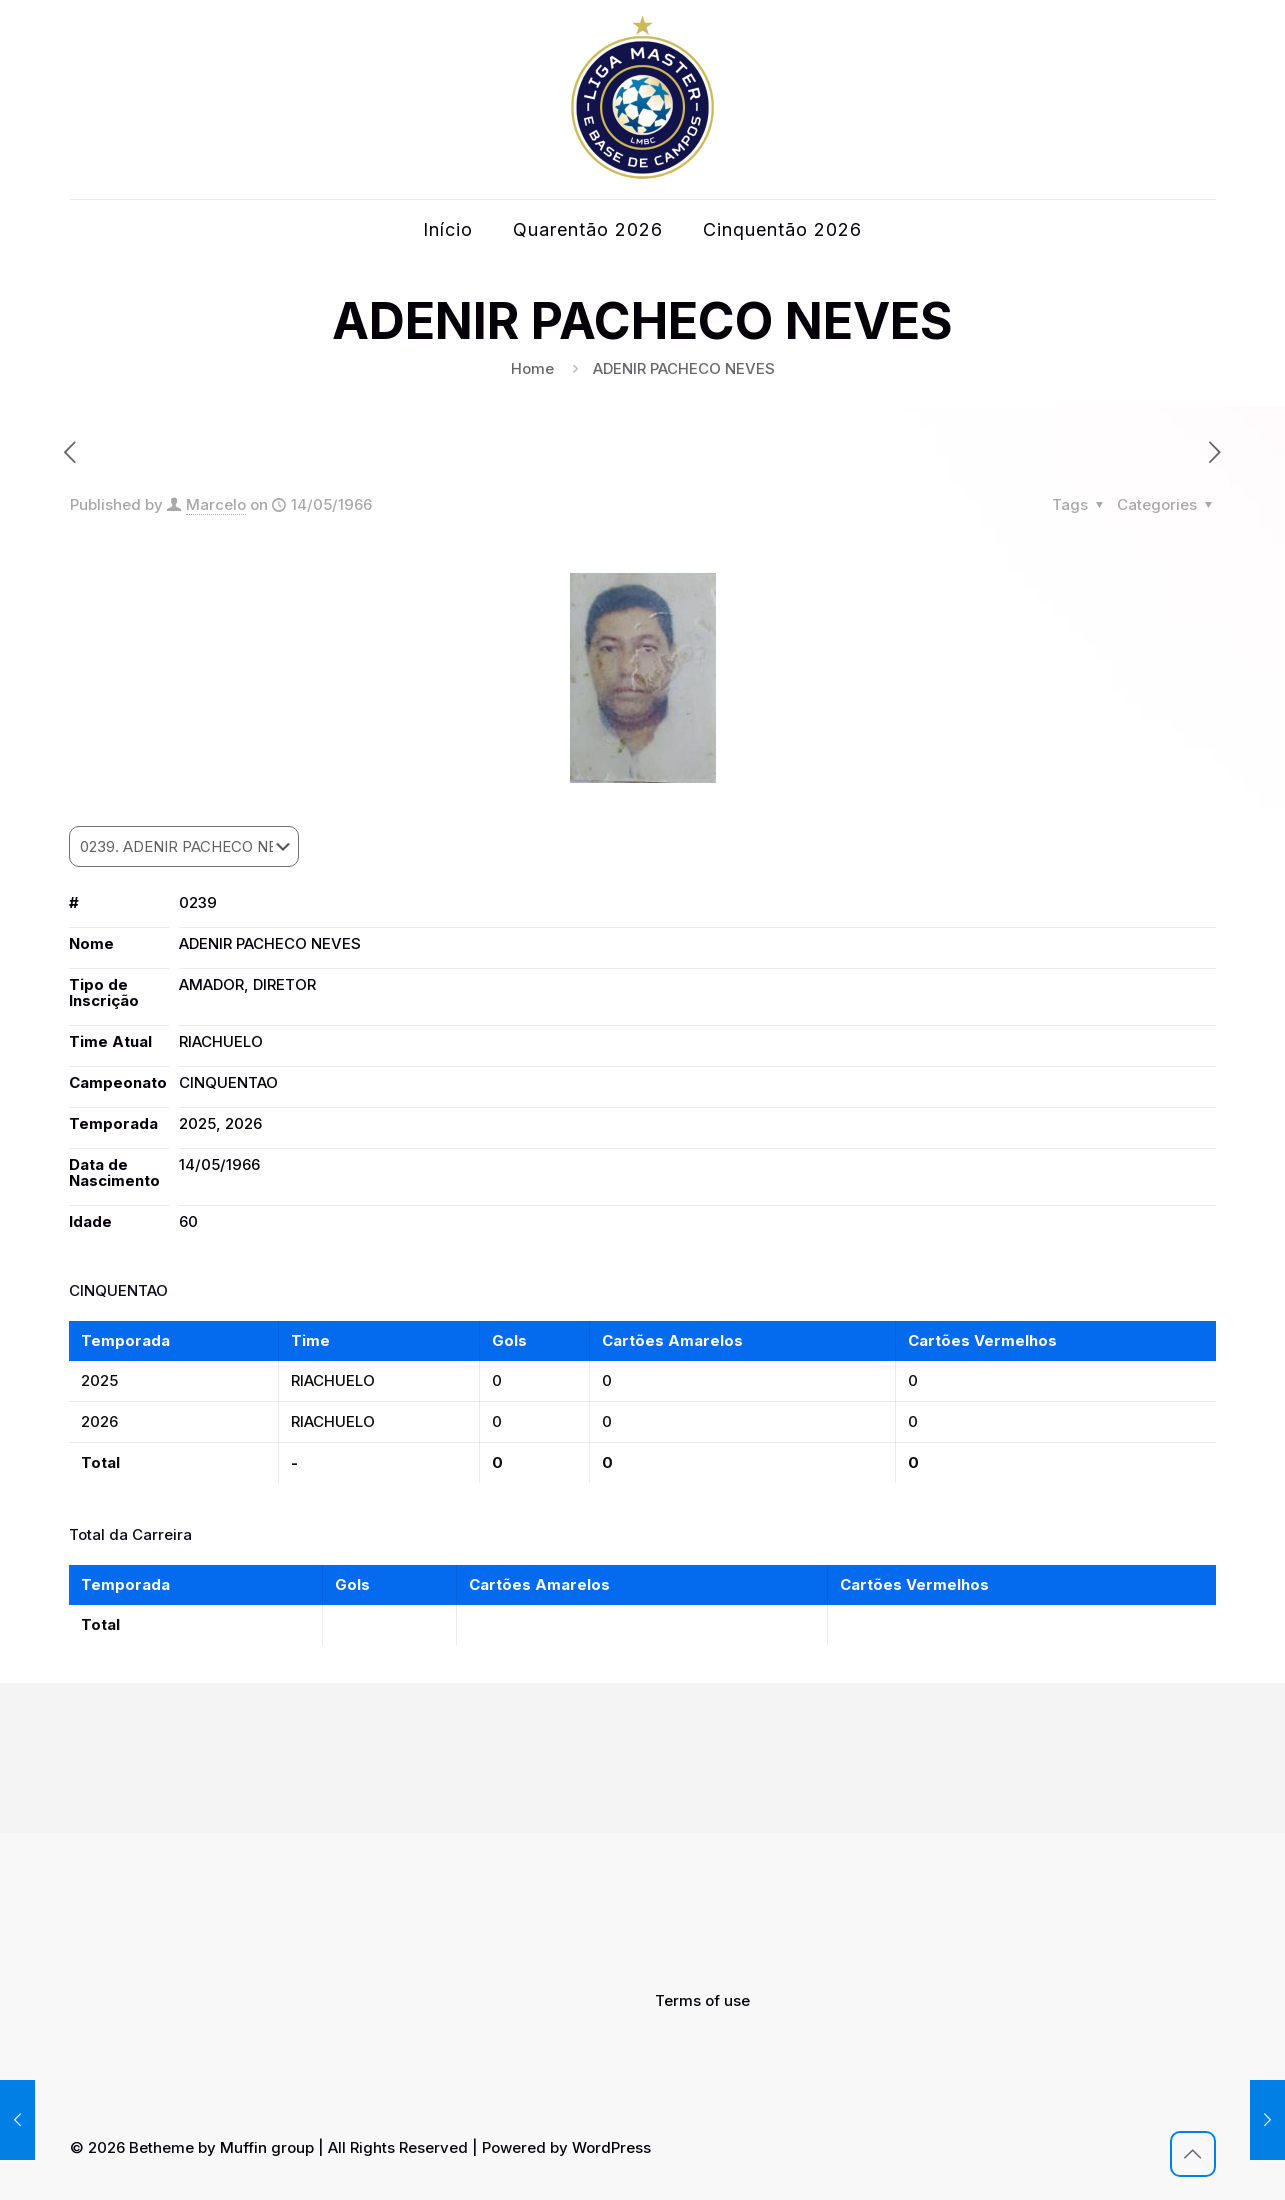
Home (532, 368)
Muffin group (267, 2147)
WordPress (611, 2147)
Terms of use (702, 2000)
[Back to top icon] (1193, 2154)
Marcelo (216, 504)
